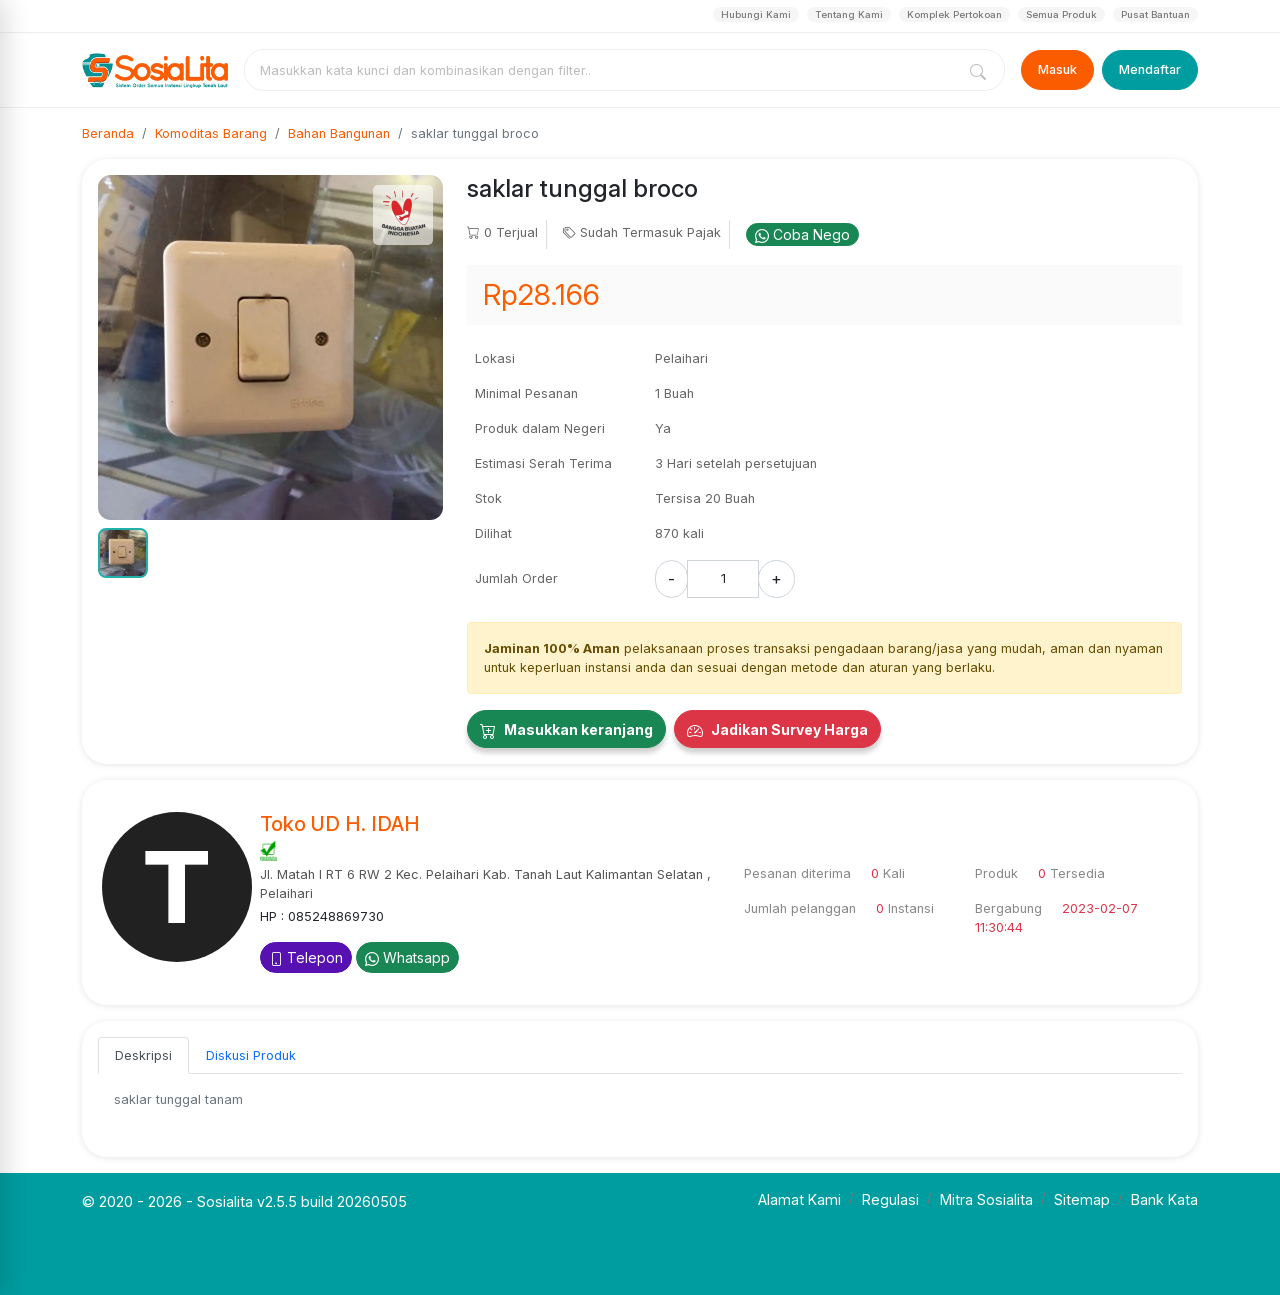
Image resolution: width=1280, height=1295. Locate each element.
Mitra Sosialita (986, 1199)
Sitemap (1082, 1199)
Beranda (108, 133)
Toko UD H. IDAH (340, 824)
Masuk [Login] (1057, 69)
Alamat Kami (799, 1199)
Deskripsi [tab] (143, 1055)
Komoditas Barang (211, 133)
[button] (123, 553)
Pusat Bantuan (1155, 14)
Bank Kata (1164, 1199)
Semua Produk (1061, 14)
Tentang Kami (849, 14)
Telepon (306, 957)
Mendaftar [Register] (1150, 69)
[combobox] (604, 70)
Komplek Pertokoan (954, 14)
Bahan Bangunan (339, 133)
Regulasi (890, 1199)
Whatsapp (407, 957)
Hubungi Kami (756, 14)
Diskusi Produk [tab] (251, 1055)
